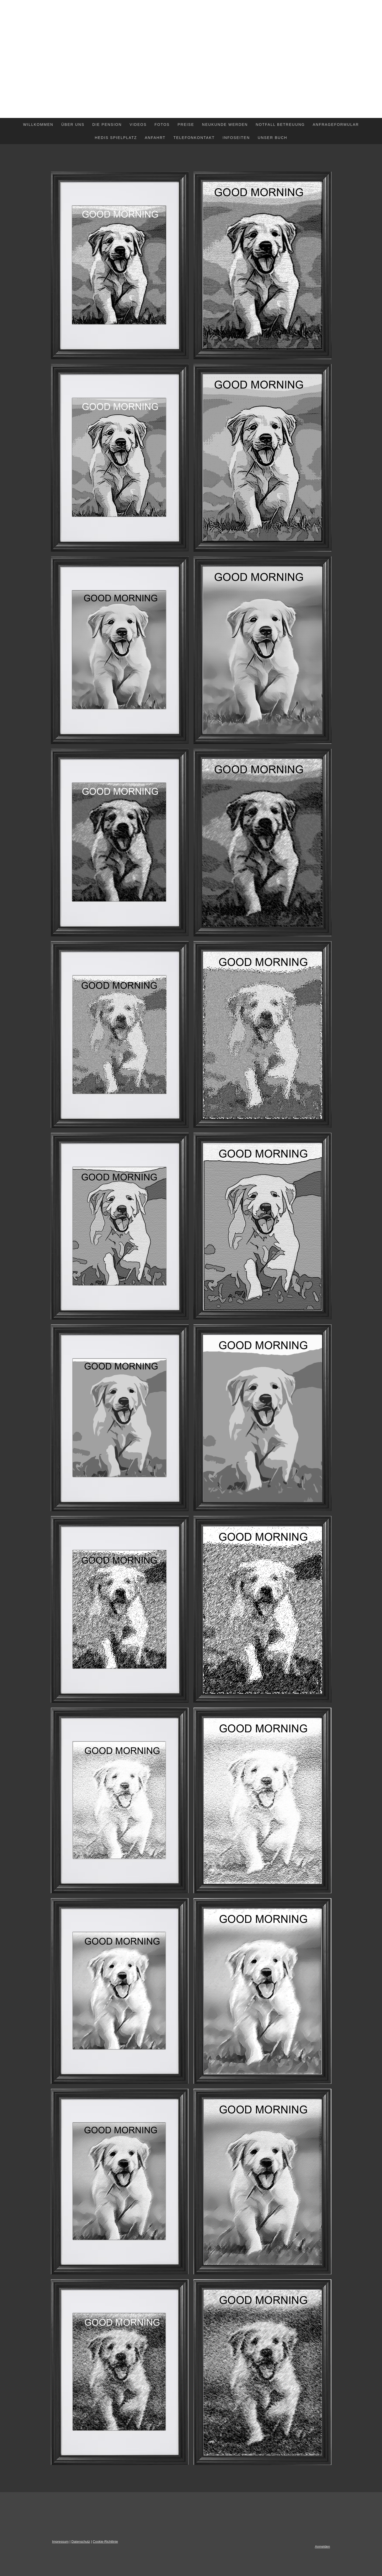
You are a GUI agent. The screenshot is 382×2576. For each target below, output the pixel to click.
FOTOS (162, 124)
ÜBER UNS (72, 124)
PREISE (185, 124)
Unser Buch (272, 138)
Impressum (60, 2541)
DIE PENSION (107, 124)
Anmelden (322, 2546)
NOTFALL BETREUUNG (280, 124)
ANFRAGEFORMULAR (336, 124)
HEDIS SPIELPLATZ (116, 138)
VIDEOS (138, 124)
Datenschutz (80, 2541)
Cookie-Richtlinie (105, 2541)
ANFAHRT (155, 138)
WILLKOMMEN (38, 124)
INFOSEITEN (236, 138)
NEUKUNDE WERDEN (225, 124)
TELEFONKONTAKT (194, 138)
